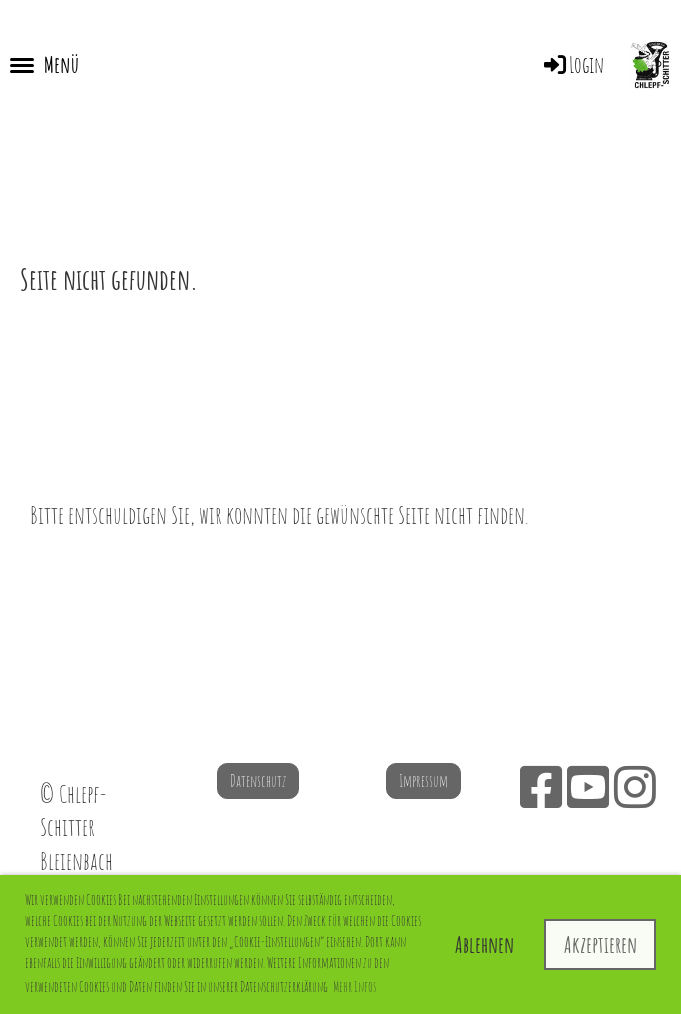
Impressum (423, 781)
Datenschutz (258, 781)
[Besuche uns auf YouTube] (588, 786)
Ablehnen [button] (484, 944)
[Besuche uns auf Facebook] (541, 786)
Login (572, 64)
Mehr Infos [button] (354, 986)
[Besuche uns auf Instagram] (635, 786)
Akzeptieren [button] (600, 944)
